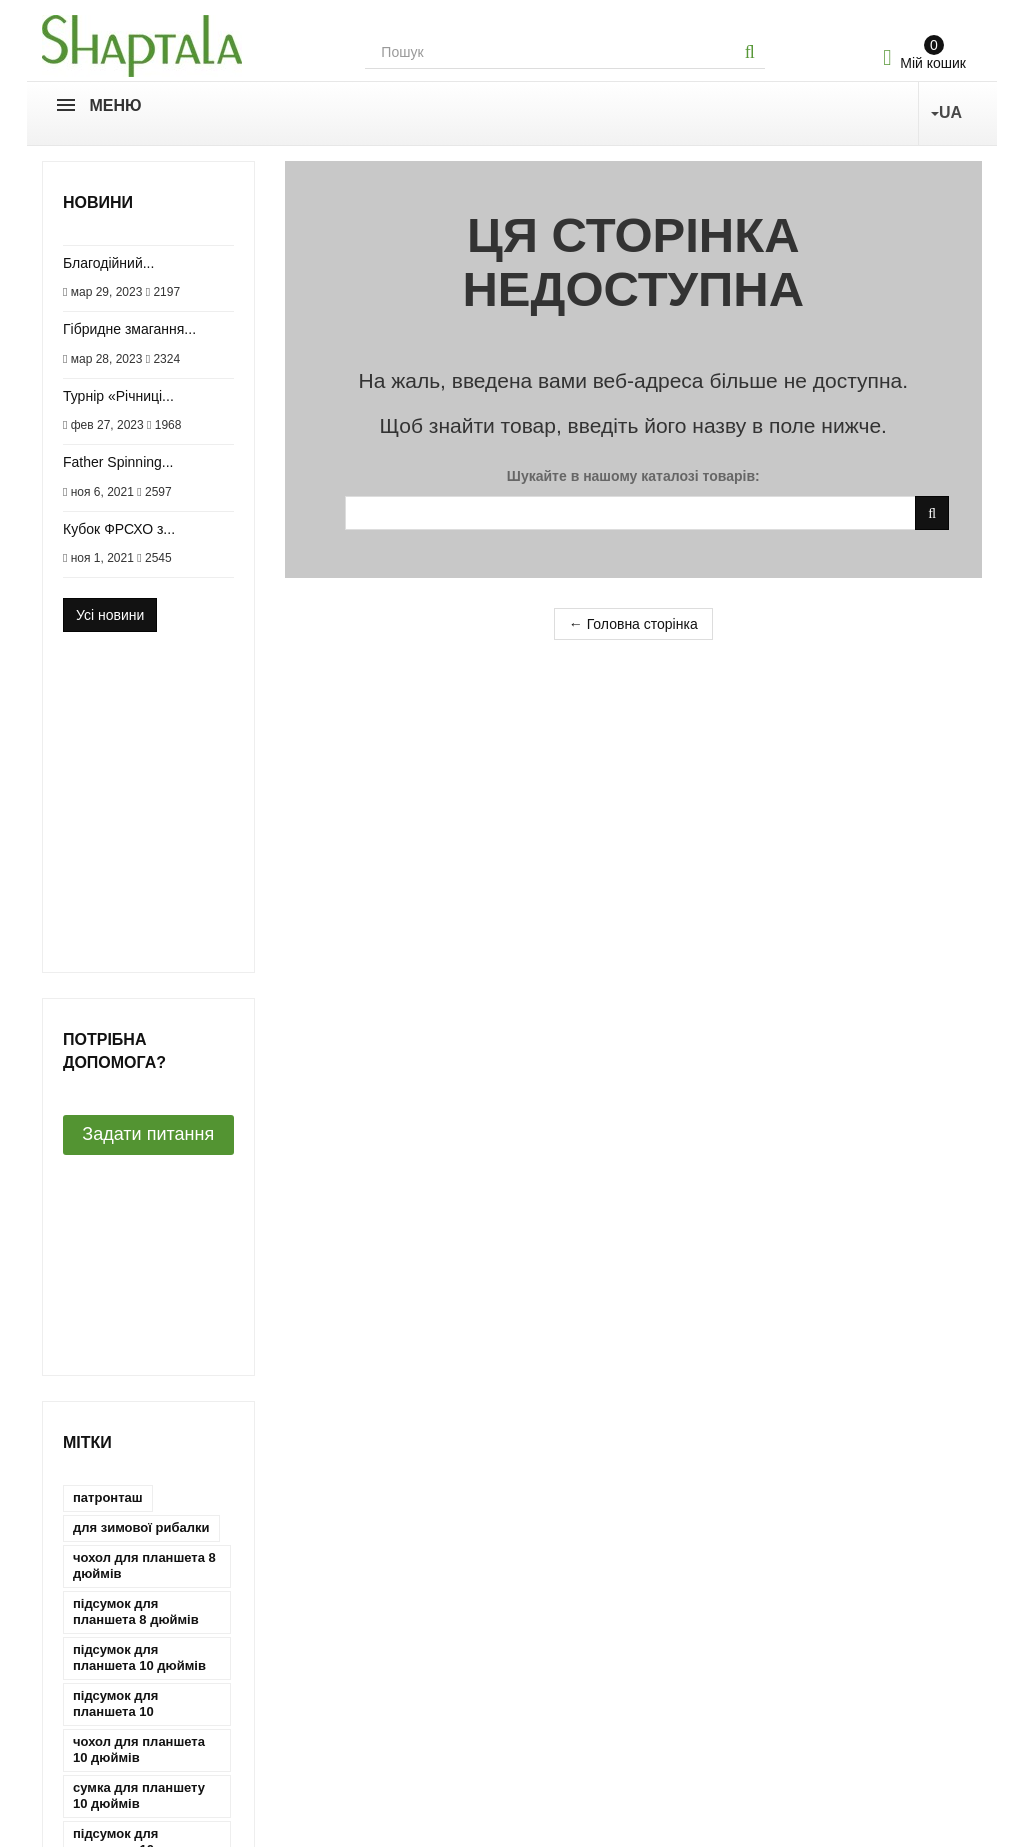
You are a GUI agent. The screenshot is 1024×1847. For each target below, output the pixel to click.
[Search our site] (550, 52)
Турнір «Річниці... (118, 396)
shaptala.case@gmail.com (618, 1770)
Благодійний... (108, 263)
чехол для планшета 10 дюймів (138, 1367)
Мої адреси (322, 1687)
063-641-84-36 (582, 1742)
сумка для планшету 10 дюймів (139, 1275)
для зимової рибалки (141, 1007)
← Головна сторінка (633, 624)
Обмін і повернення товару (129, 1687)
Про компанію (87, 1630)
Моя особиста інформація (369, 1715)
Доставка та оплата (105, 1659)
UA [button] (946, 112)
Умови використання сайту (129, 1715)
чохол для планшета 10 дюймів (139, 1229)
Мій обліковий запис (350, 1602)
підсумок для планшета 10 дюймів (139, 1137)
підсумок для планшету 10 (115, 1321)
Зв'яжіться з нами (99, 1602)
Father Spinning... (118, 462)
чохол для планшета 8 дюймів (144, 1045)
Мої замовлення (337, 1630)
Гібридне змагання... (129, 329)
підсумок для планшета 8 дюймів (136, 1091)
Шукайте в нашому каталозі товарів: (633, 476)
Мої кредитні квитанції (357, 1659)
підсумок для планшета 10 (115, 1183)
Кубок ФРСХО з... (119, 529)
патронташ (108, 977)
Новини (98, 202)
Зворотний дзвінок (601, 1808)
